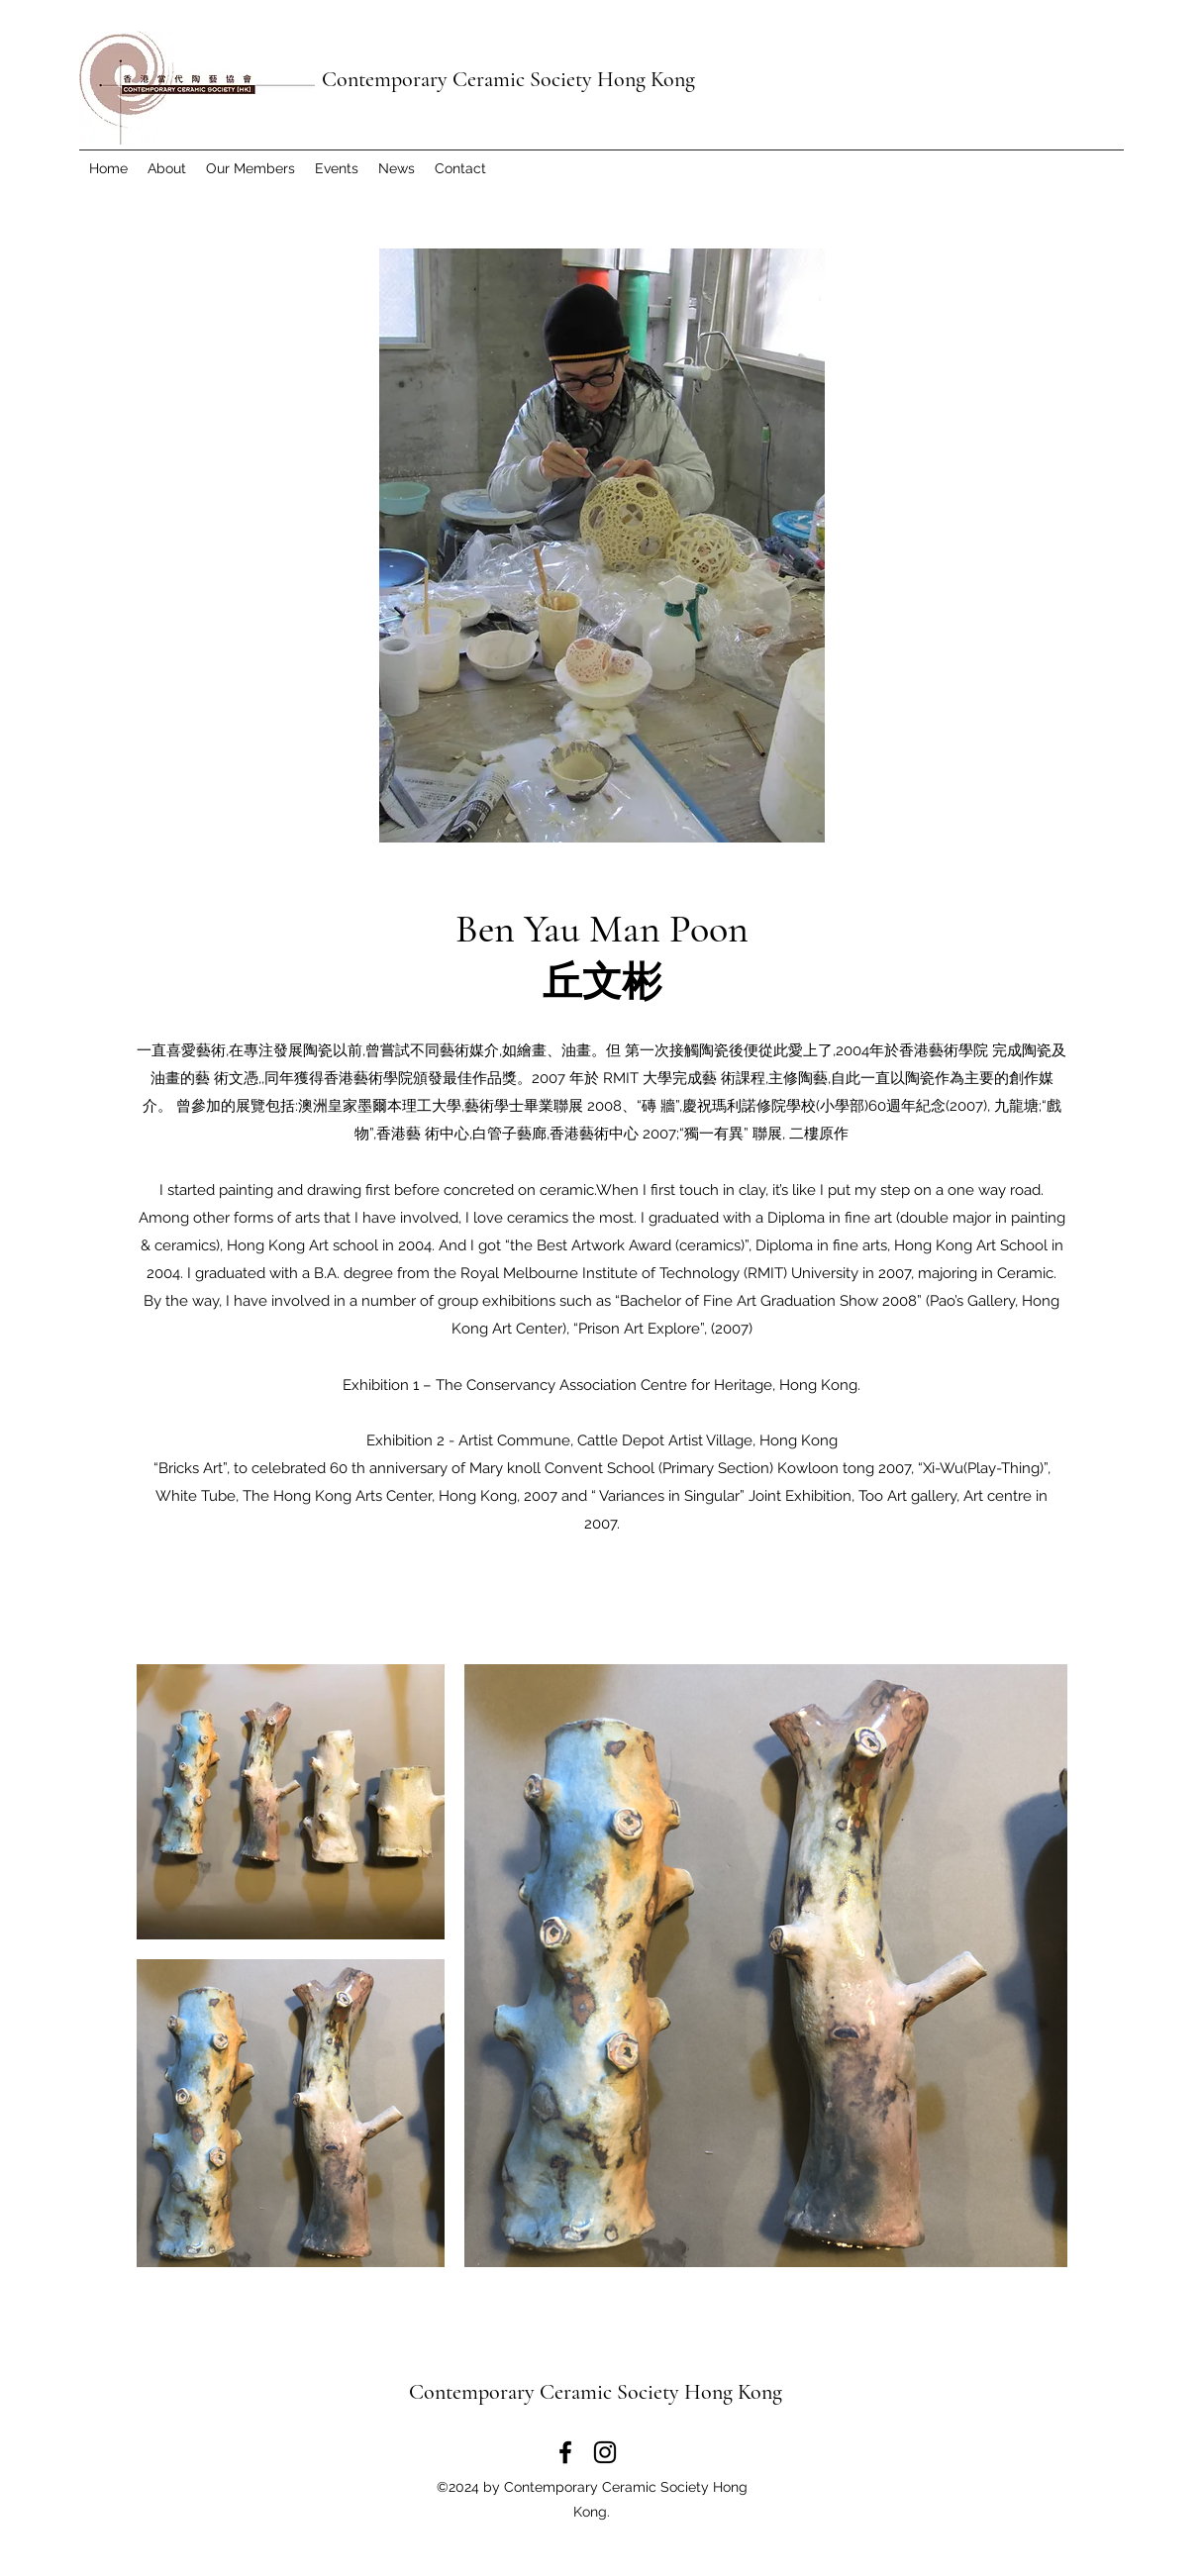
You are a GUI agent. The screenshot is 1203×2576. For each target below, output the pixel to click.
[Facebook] (565, 2452)
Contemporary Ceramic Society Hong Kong (508, 79)
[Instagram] (605, 2452)
